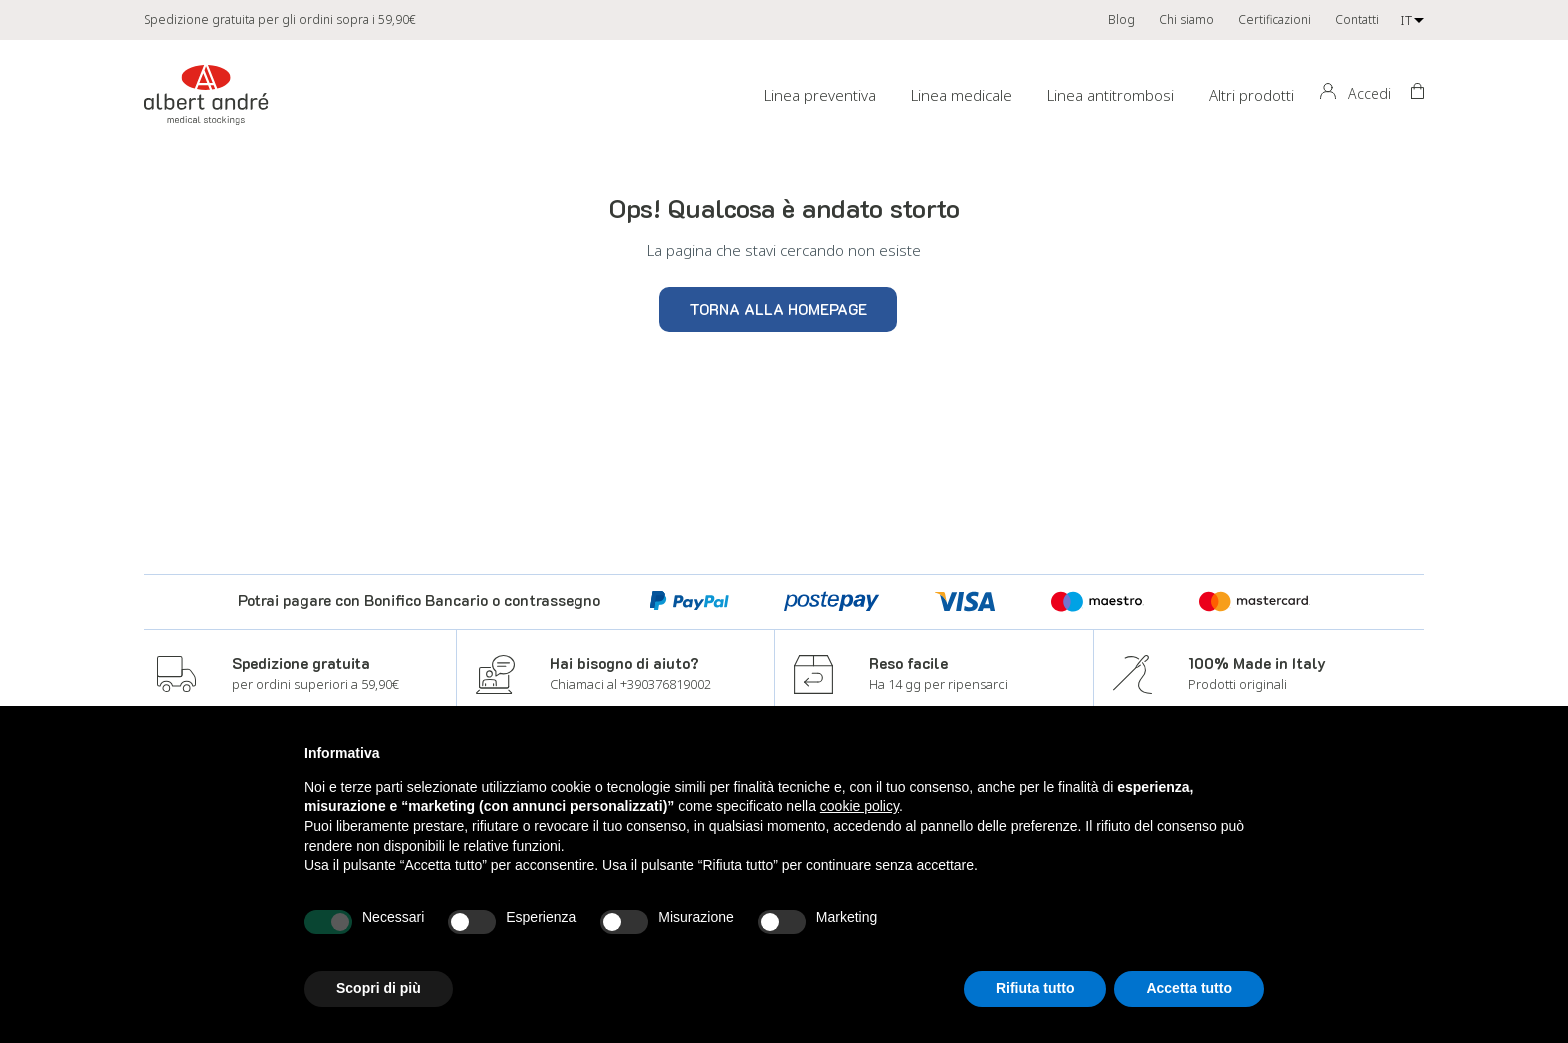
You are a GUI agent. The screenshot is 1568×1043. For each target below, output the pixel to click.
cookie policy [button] (859, 806)
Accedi (1369, 93)
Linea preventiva (820, 95)
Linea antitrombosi (1110, 95)
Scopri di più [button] (378, 988)
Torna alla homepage (778, 309)
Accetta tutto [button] (1189, 988)
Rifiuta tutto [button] (1035, 988)
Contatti (1357, 19)
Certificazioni (1274, 19)
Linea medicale (961, 95)
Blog (1121, 19)
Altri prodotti (1251, 95)
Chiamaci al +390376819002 (630, 684)
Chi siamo (1186, 19)
